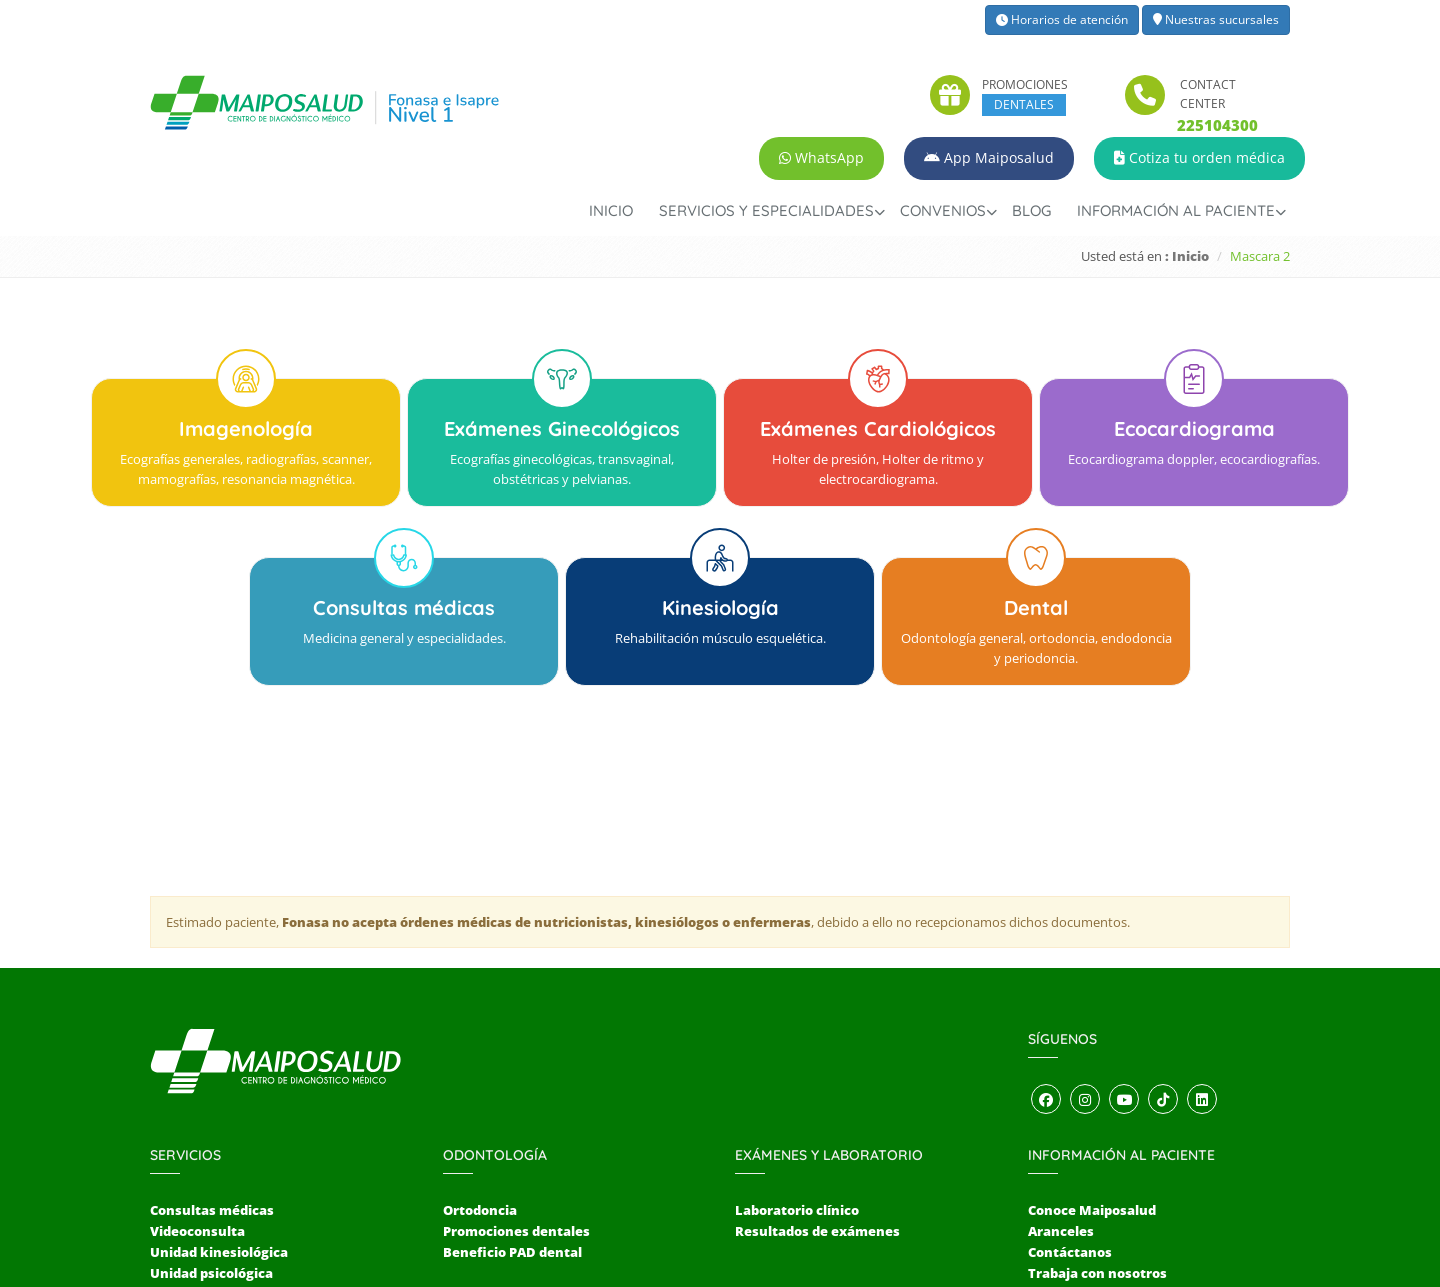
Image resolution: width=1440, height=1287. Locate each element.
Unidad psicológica (211, 1124)
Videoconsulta (197, 1082)
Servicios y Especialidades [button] (766, 210)
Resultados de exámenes (817, 1082)
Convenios (943, 210)
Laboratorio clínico (797, 1061)
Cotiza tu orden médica (1199, 157)
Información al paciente (1176, 210)
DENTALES (1024, 104)
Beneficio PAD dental (512, 1103)
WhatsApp (821, 157)
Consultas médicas (212, 1061)
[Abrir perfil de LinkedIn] (1202, 951)
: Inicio (1187, 256)
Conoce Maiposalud (1092, 1061)
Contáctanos (1070, 1103)
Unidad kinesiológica (219, 1103)
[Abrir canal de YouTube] (1124, 951)
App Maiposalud (989, 157)
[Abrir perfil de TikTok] (1163, 951)
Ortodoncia (480, 1061)
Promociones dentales (516, 1082)
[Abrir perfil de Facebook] (1046, 951)
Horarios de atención (1062, 19)
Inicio (611, 210)
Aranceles (1061, 1082)
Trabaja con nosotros (1097, 1124)
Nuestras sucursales (1216, 19)
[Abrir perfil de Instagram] (1085, 951)
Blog (1031, 210)
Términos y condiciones (1106, 1165)
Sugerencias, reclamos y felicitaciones (1154, 1145)
